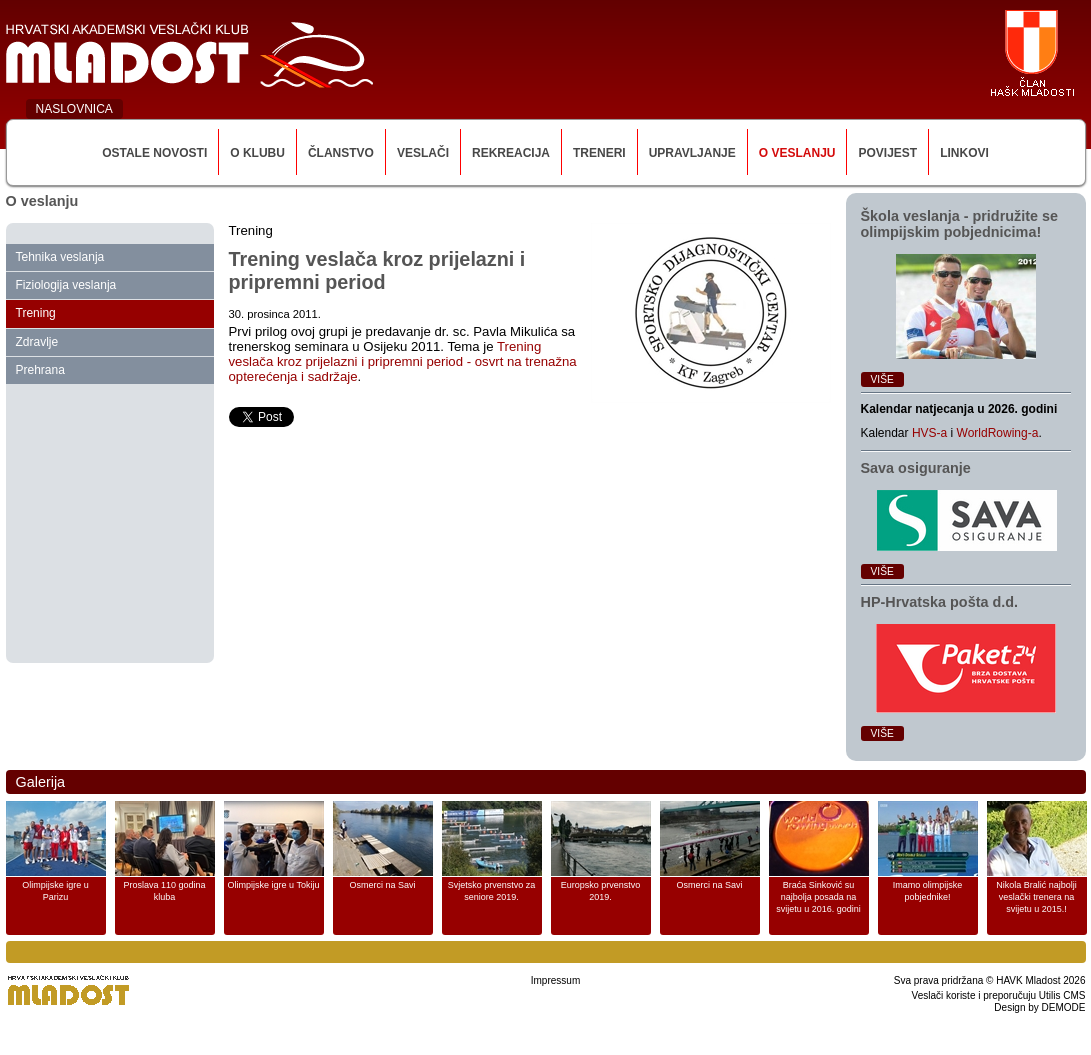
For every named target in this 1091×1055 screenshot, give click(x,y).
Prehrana (40, 370)
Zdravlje (37, 342)
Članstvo (341, 153)
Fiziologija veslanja (66, 285)
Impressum (555, 980)
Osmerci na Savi (382, 885)
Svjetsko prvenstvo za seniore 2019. (492, 891)
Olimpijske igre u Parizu (55, 891)
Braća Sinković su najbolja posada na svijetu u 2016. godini (818, 897)
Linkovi (964, 153)
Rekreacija (511, 153)
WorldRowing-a (998, 433)
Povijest (887, 153)
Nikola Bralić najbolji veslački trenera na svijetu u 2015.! (1036, 897)
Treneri (599, 153)
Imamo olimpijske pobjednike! (928, 891)
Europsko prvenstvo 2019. (601, 891)
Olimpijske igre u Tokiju (274, 885)
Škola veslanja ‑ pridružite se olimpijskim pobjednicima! (960, 224)
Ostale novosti (154, 153)
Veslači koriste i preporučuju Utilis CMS (999, 995)
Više (882, 379)
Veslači (423, 153)
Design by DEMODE (1039, 1007)
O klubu (257, 153)
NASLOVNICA (74, 109)
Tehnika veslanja (60, 257)
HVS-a (929, 433)
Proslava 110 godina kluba (164, 891)
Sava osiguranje (916, 468)
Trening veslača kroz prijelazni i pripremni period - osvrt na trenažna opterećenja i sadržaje (403, 361)
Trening (36, 313)
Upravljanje (692, 153)
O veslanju (797, 153)
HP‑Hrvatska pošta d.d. (940, 602)
